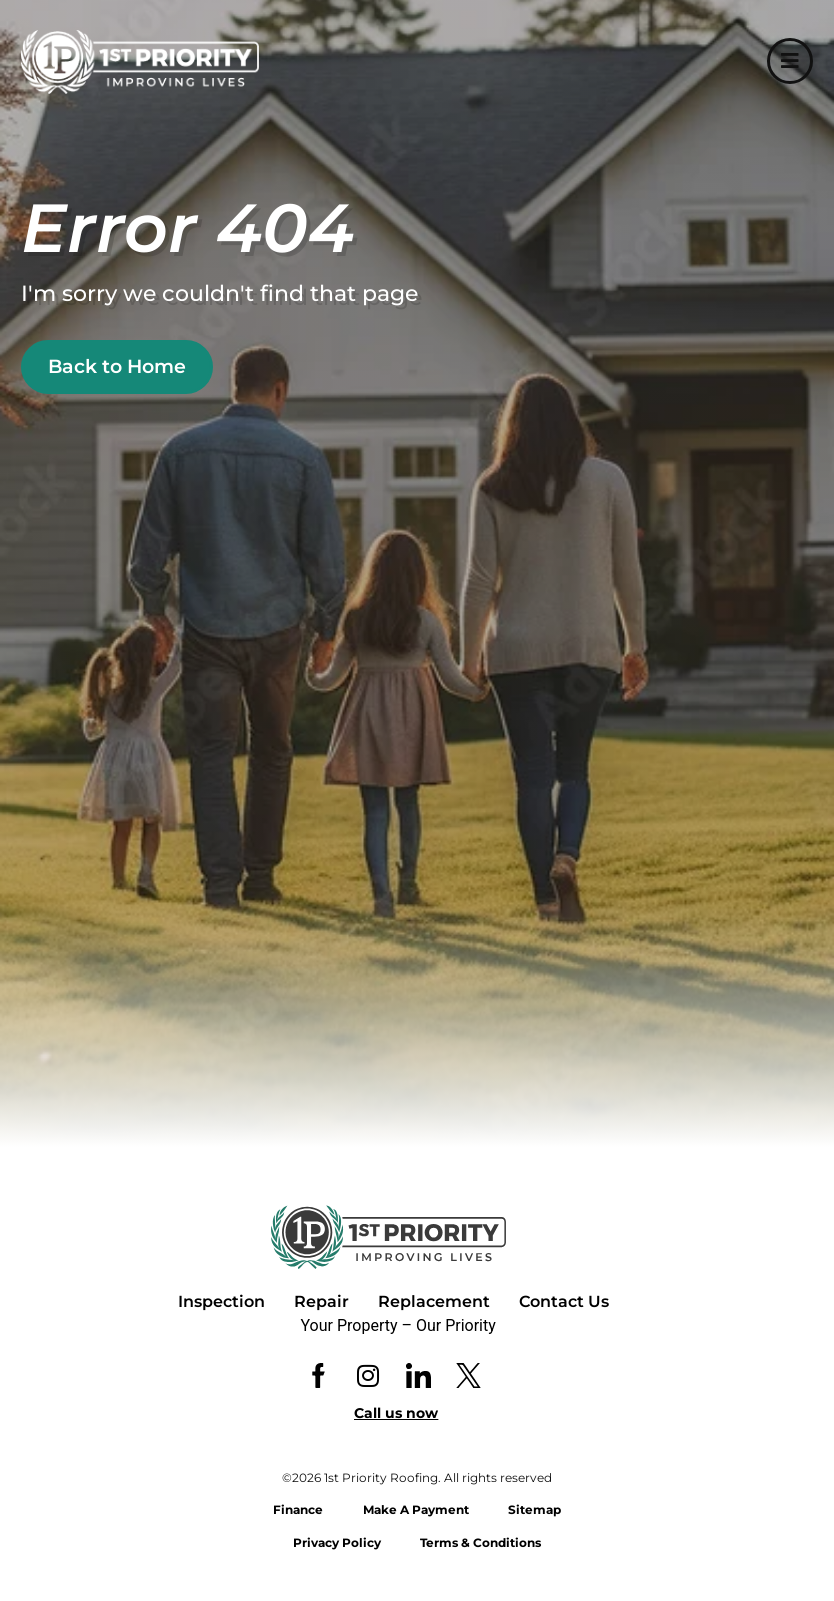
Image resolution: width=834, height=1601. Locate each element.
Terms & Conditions (481, 1542)
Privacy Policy (337, 1542)
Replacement (434, 1301)
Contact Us (564, 1301)
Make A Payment (416, 1509)
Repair (321, 1301)
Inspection (221, 1301)
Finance (298, 1509)
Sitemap (535, 1509)
